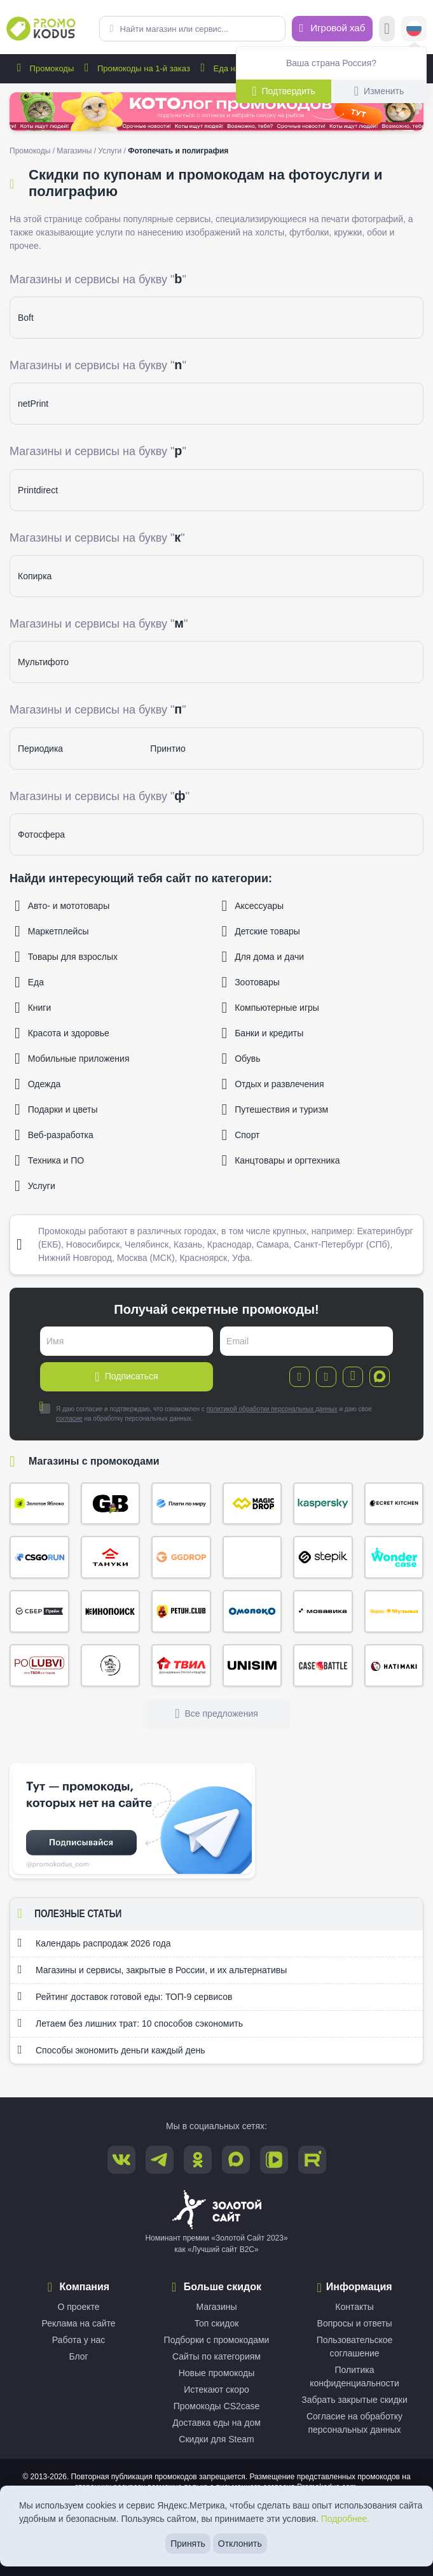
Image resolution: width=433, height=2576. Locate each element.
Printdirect (38, 490)
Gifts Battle (110, 1503)
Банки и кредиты (263, 1033)
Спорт (241, 1135)
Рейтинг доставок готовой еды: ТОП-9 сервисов (125, 1996)
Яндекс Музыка (394, 1611)
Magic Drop (252, 1503)
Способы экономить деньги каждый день (111, 2049)
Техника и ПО (49, 1160)
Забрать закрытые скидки (354, 2400)
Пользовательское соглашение (355, 2346)
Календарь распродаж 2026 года (94, 1942)
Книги (33, 1007)
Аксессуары (253, 905)
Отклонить (240, 2543)
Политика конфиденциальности (354, 2376)
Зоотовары (251, 982)
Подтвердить (283, 91)
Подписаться (126, 1376)
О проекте (78, 2307)
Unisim (252, 1665)
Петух (181, 1611)
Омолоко (252, 1611)
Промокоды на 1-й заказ (135, 68)
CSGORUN (39, 1557)
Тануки (110, 1557)
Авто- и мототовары (62, 905)
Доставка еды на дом (216, 2423)
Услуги (109, 150)
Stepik (323, 1557)
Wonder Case (394, 1557)
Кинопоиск (110, 1611)
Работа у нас (79, 2340)
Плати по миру (181, 1503)
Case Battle (323, 1665)
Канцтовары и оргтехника (281, 1160)
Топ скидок (217, 2323)
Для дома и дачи (263, 956)
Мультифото (43, 662)
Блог (78, 2356)
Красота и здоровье (62, 1033)
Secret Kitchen (394, 1503)
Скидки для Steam (216, 2439)
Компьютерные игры (270, 1007)
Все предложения (216, 1713)
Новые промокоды (217, 2373)
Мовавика (323, 1611)
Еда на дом (226, 68)
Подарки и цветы (56, 1109)
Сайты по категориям (216, 2356)
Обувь (241, 1058)
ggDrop (181, 1557)
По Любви (39, 1665)
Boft (26, 318)
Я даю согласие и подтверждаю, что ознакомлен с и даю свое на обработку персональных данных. (206, 1413)
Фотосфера (41, 834)
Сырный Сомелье (110, 1665)
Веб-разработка (54, 1135)
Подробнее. (345, 2519)
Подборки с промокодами (217, 2340)
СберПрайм (39, 1611)
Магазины (74, 150)
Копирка (35, 576)
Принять (187, 2543)
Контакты (354, 2307)
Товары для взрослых (66, 956)
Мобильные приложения (72, 1058)
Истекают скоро (216, 2389)
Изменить (379, 91)
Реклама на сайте (78, 2323)
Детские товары (261, 931)
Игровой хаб (332, 28)
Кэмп (252, 1557)
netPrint (33, 403)
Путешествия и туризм (275, 1109)
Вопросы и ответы (354, 2323)
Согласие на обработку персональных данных (354, 2423)
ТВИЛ (181, 1665)
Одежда (37, 1084)
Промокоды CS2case (217, 2406)
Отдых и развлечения (273, 1084)
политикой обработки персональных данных (272, 1408)
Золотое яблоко (39, 1503)
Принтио (167, 748)
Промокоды (43, 68)
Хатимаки (394, 1665)
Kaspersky (323, 1503)
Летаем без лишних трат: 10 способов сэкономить (130, 2023)
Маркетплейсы (51, 931)
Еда (29, 982)
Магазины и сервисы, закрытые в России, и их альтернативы (152, 1969)
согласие (69, 1418)
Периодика (40, 748)
